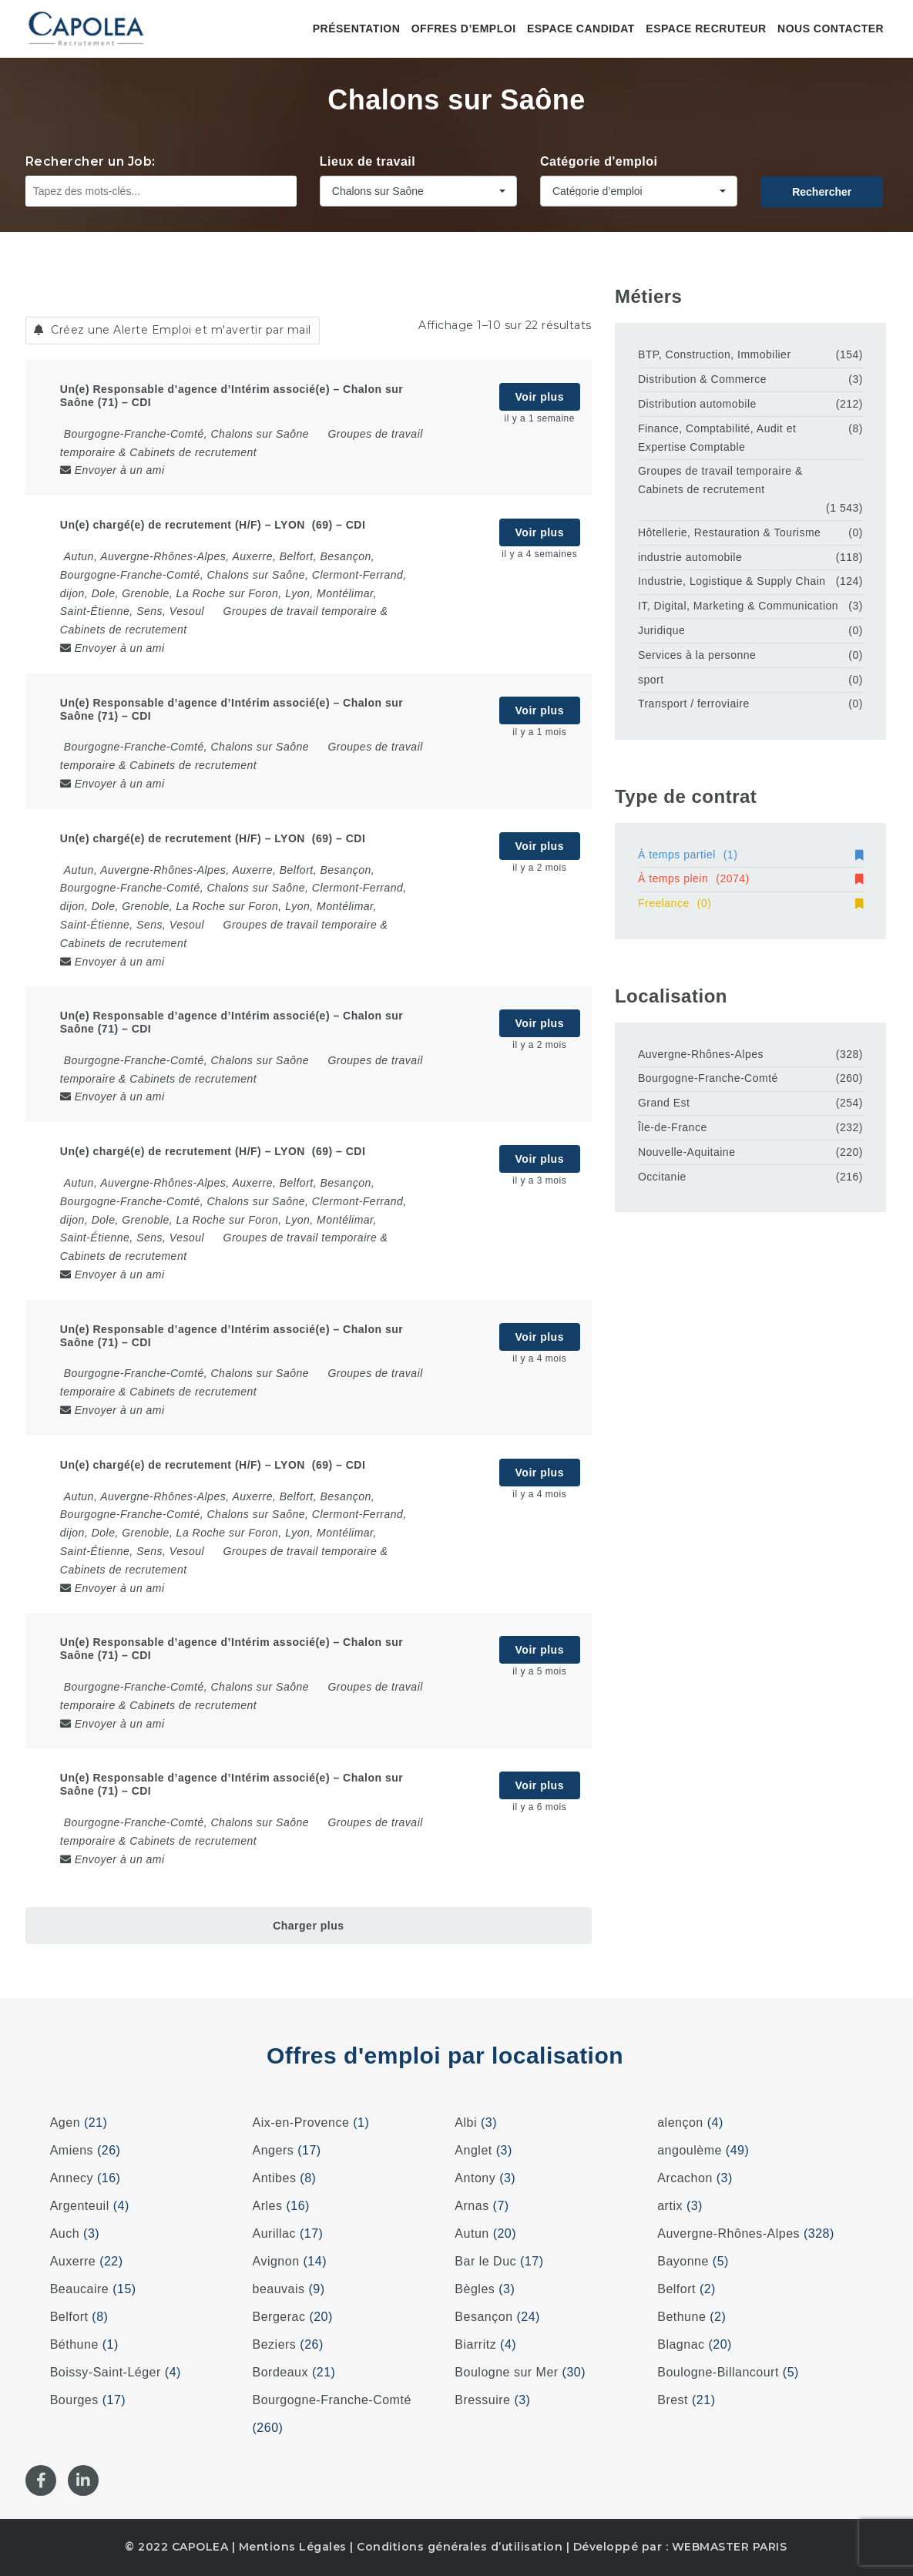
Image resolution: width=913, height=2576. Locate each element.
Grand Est (664, 1103)
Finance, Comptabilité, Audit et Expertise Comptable (717, 437)
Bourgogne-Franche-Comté (708, 1078)
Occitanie (662, 1176)
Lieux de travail (368, 161)
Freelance (750, 903)
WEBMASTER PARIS (729, 2547)
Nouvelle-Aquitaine (687, 1152)
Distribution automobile (697, 404)
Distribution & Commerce (702, 379)
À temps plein (750, 878)
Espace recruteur (706, 28)
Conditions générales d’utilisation (459, 2547)
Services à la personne (697, 655)
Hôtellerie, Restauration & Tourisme (729, 532)
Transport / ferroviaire (694, 703)
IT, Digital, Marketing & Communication (738, 605)
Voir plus (539, 397)
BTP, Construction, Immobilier (714, 354)
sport (651, 679)
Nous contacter (830, 28)
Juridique (661, 630)
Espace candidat (581, 28)
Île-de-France (672, 1127)
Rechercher (821, 192)
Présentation (357, 28)
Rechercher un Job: (90, 161)
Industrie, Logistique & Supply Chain (732, 581)
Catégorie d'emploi (598, 161)
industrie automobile (690, 557)
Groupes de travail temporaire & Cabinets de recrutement (720, 480)
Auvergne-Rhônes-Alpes (701, 1054)
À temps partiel (750, 854)
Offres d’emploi (463, 28)
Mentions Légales (293, 2547)
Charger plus (308, 1925)
